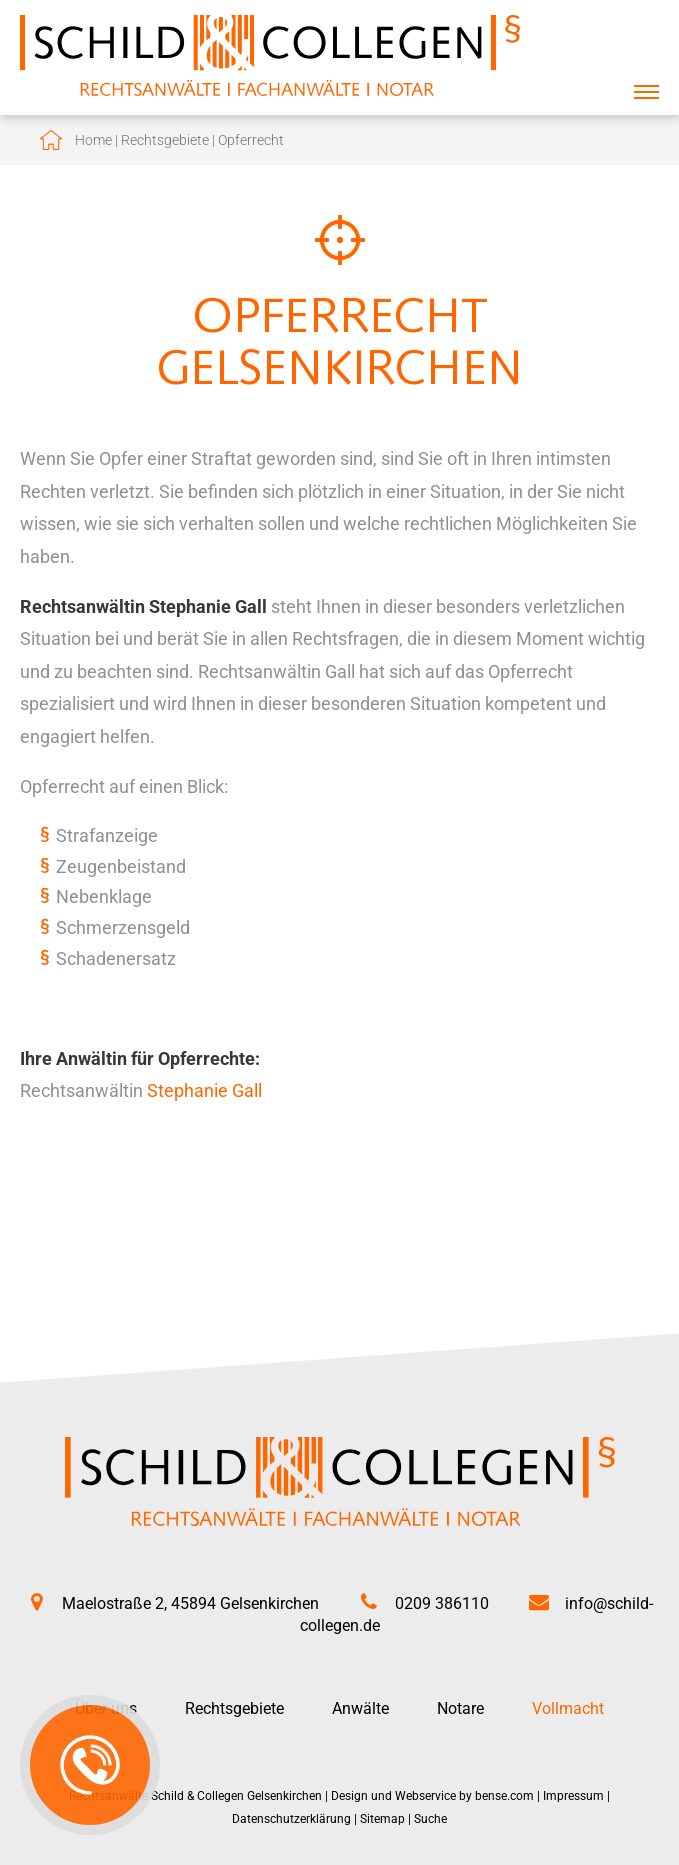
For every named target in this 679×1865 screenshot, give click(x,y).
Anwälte (360, 1708)
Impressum (573, 1796)
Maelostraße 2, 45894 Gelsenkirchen (190, 1603)
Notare (460, 1708)
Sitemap (382, 1819)
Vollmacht (568, 1708)
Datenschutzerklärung (291, 1819)
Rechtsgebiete (165, 140)
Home (93, 140)
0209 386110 (442, 1603)
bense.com (504, 1796)
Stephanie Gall (204, 1090)
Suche (430, 1819)
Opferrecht (251, 140)
